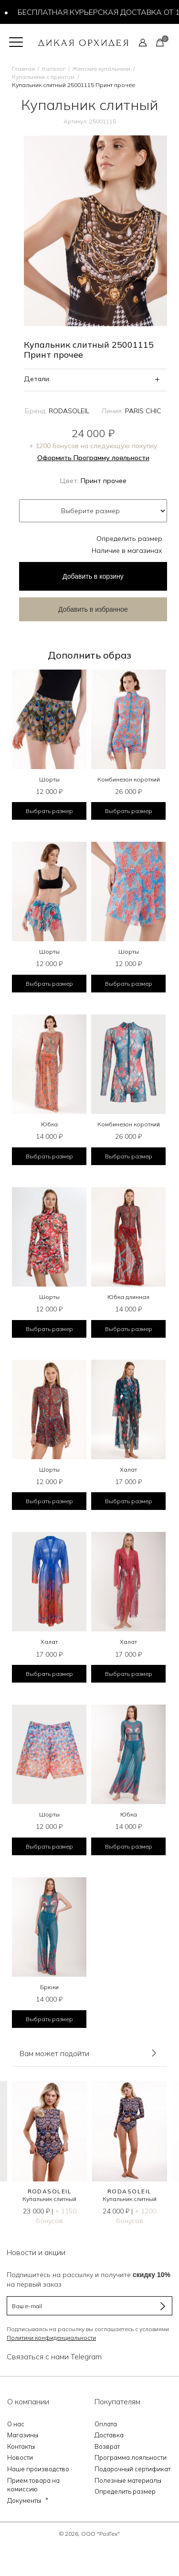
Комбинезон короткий (128, 779)
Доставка (109, 2435)
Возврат (107, 2446)
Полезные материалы (128, 2480)
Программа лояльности (131, 2457)
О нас (15, 2424)
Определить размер (129, 538)
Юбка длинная (128, 1296)
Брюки (49, 1987)
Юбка (49, 1124)
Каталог (53, 68)
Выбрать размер (49, 811)
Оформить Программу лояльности (93, 457)
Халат (128, 1469)
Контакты (21, 2446)
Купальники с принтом (43, 76)
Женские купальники (101, 68)
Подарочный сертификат (132, 2469)
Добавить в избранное (93, 609)
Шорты (49, 779)
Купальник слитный (49, 2198)
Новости (20, 2457)
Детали (36, 378)
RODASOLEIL (69, 411)
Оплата (106, 2424)
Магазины (22, 2435)
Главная (23, 68)
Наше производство (38, 2469)
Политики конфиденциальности (51, 2337)
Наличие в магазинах (127, 550)
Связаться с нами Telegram (54, 2356)
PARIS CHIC (143, 411)
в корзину (93, 576)
